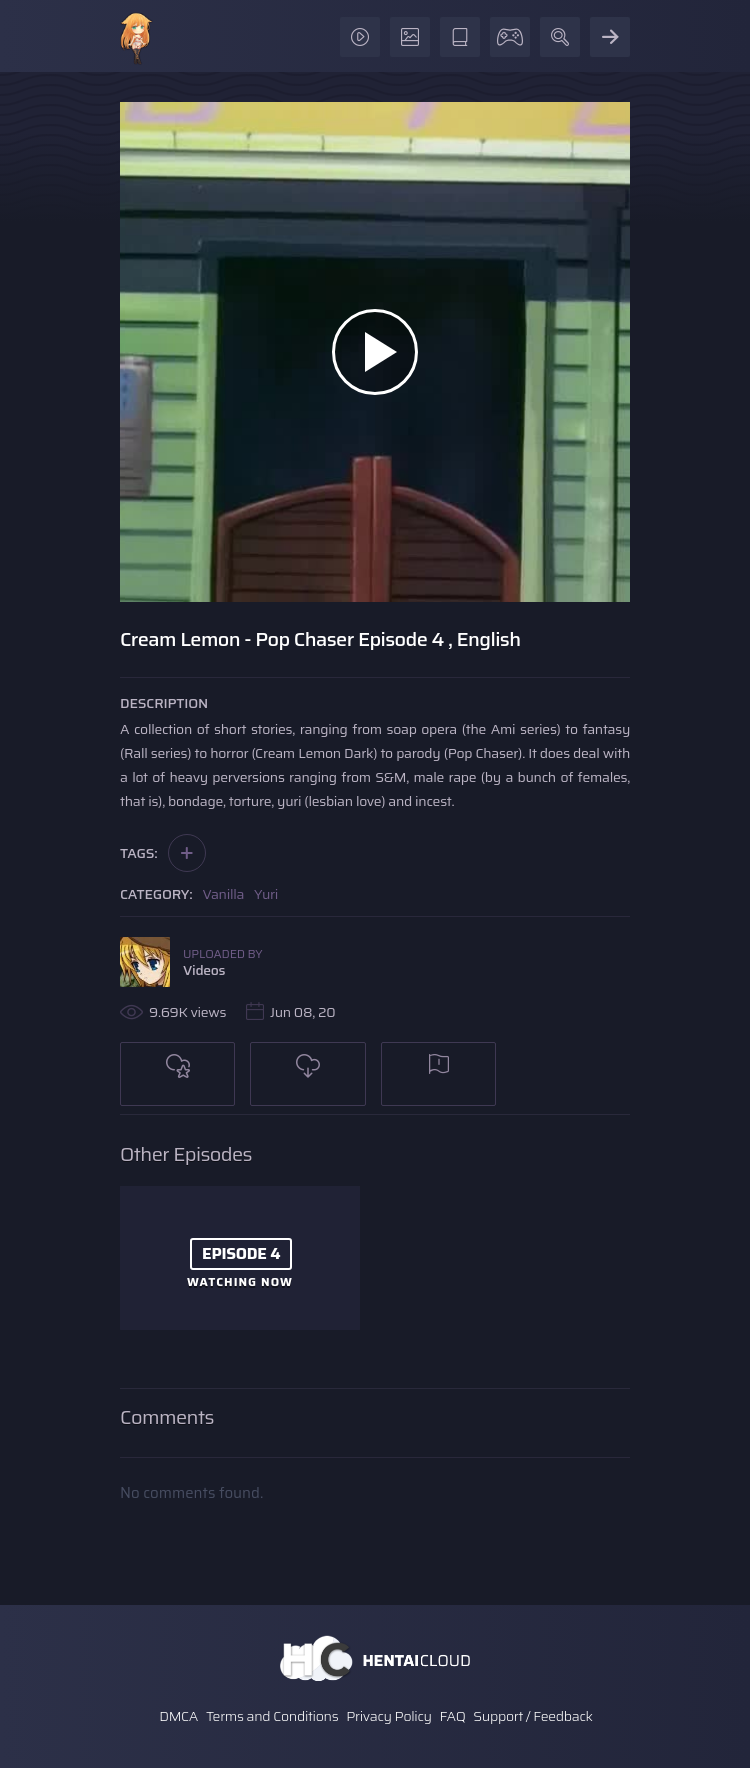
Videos (204, 970)
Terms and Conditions (272, 1716)
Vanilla (224, 894)
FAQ (453, 1716)
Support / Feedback (532, 1716)
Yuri (266, 894)
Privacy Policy (389, 1716)
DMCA (178, 1716)
